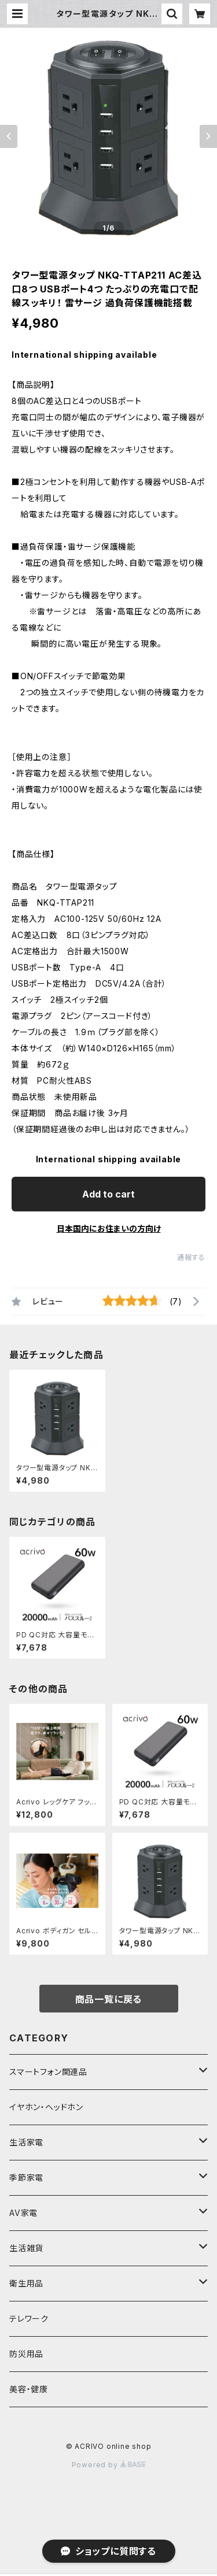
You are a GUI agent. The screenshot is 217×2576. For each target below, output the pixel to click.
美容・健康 (28, 2389)
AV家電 (23, 2213)
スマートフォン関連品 (48, 2072)
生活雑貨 (26, 2248)
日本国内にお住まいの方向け (109, 1228)
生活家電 (26, 2142)
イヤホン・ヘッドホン (46, 2107)
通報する (191, 1257)
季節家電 (26, 2177)
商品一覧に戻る (108, 1999)
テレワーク (29, 2318)
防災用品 (26, 2354)
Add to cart (108, 1194)
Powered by (109, 2464)
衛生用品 (26, 2283)
